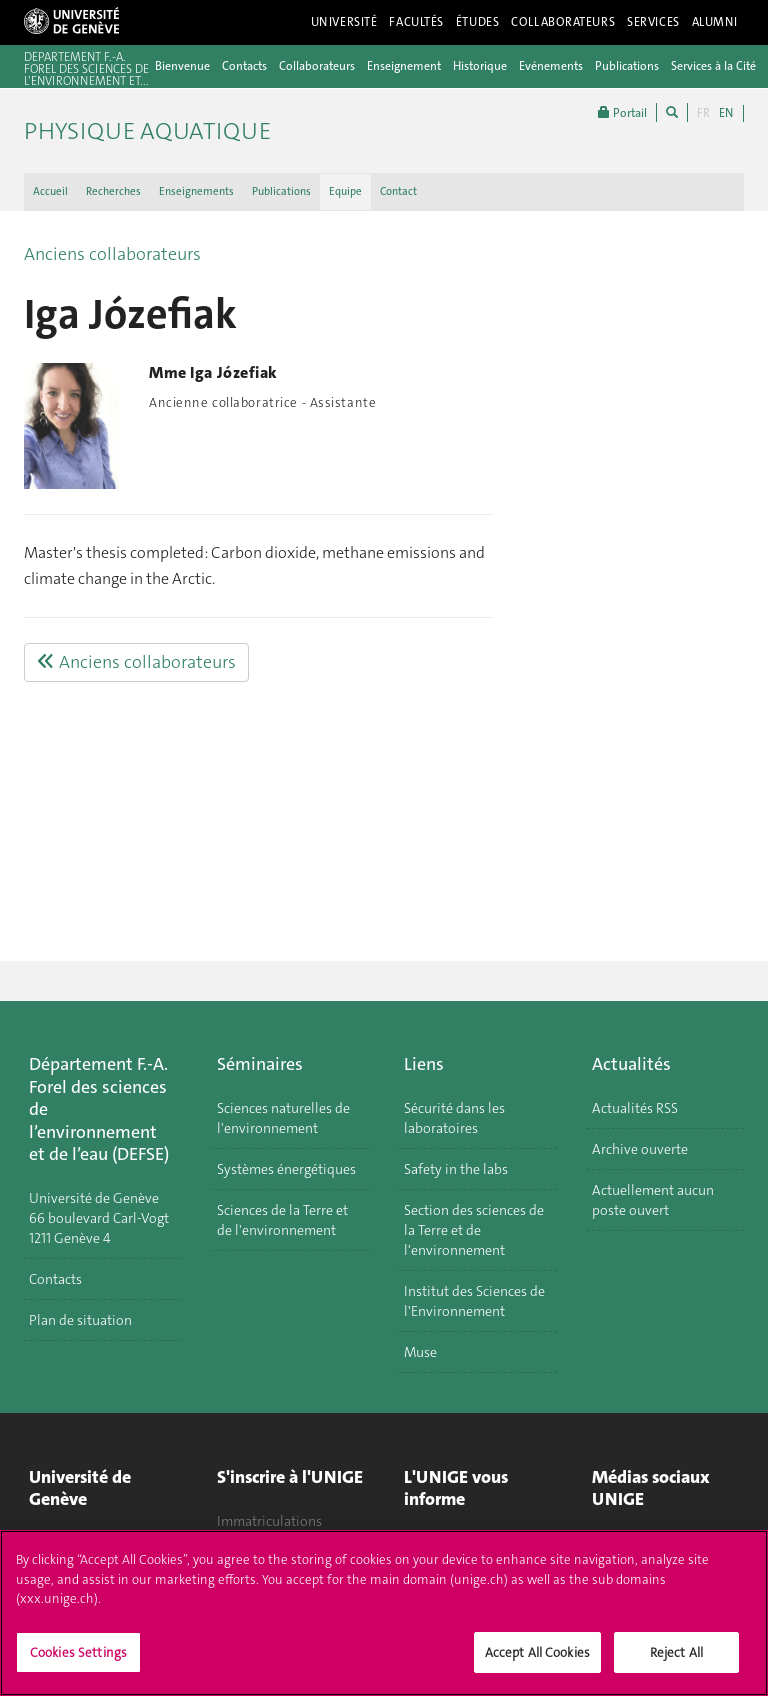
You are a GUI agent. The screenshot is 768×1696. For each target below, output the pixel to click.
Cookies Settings (78, 1662)
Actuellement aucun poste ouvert (653, 1200)
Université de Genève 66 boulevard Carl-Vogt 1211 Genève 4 (99, 1218)
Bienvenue (182, 66)
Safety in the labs (456, 1169)
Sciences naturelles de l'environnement (283, 1118)
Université (344, 22)
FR (703, 113)
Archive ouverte (640, 1149)
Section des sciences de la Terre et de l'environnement (474, 1230)
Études (477, 22)
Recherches (113, 191)
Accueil (50, 191)
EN (726, 113)
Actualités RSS (635, 1108)
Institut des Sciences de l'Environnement (474, 1301)
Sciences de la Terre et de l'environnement (282, 1220)
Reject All (676, 1662)
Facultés (416, 22)
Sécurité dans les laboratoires (454, 1118)
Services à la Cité (713, 66)
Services (653, 22)
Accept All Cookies (537, 1662)
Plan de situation (80, 1320)
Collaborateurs (563, 22)
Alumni (715, 22)
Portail (622, 112)
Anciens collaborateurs (112, 254)
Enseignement (404, 66)
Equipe (345, 191)
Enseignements (196, 191)
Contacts (244, 66)
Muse (420, 1352)
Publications (627, 66)
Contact (398, 191)
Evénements (551, 66)
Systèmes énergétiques (286, 1169)
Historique (480, 66)
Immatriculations (269, 1521)
